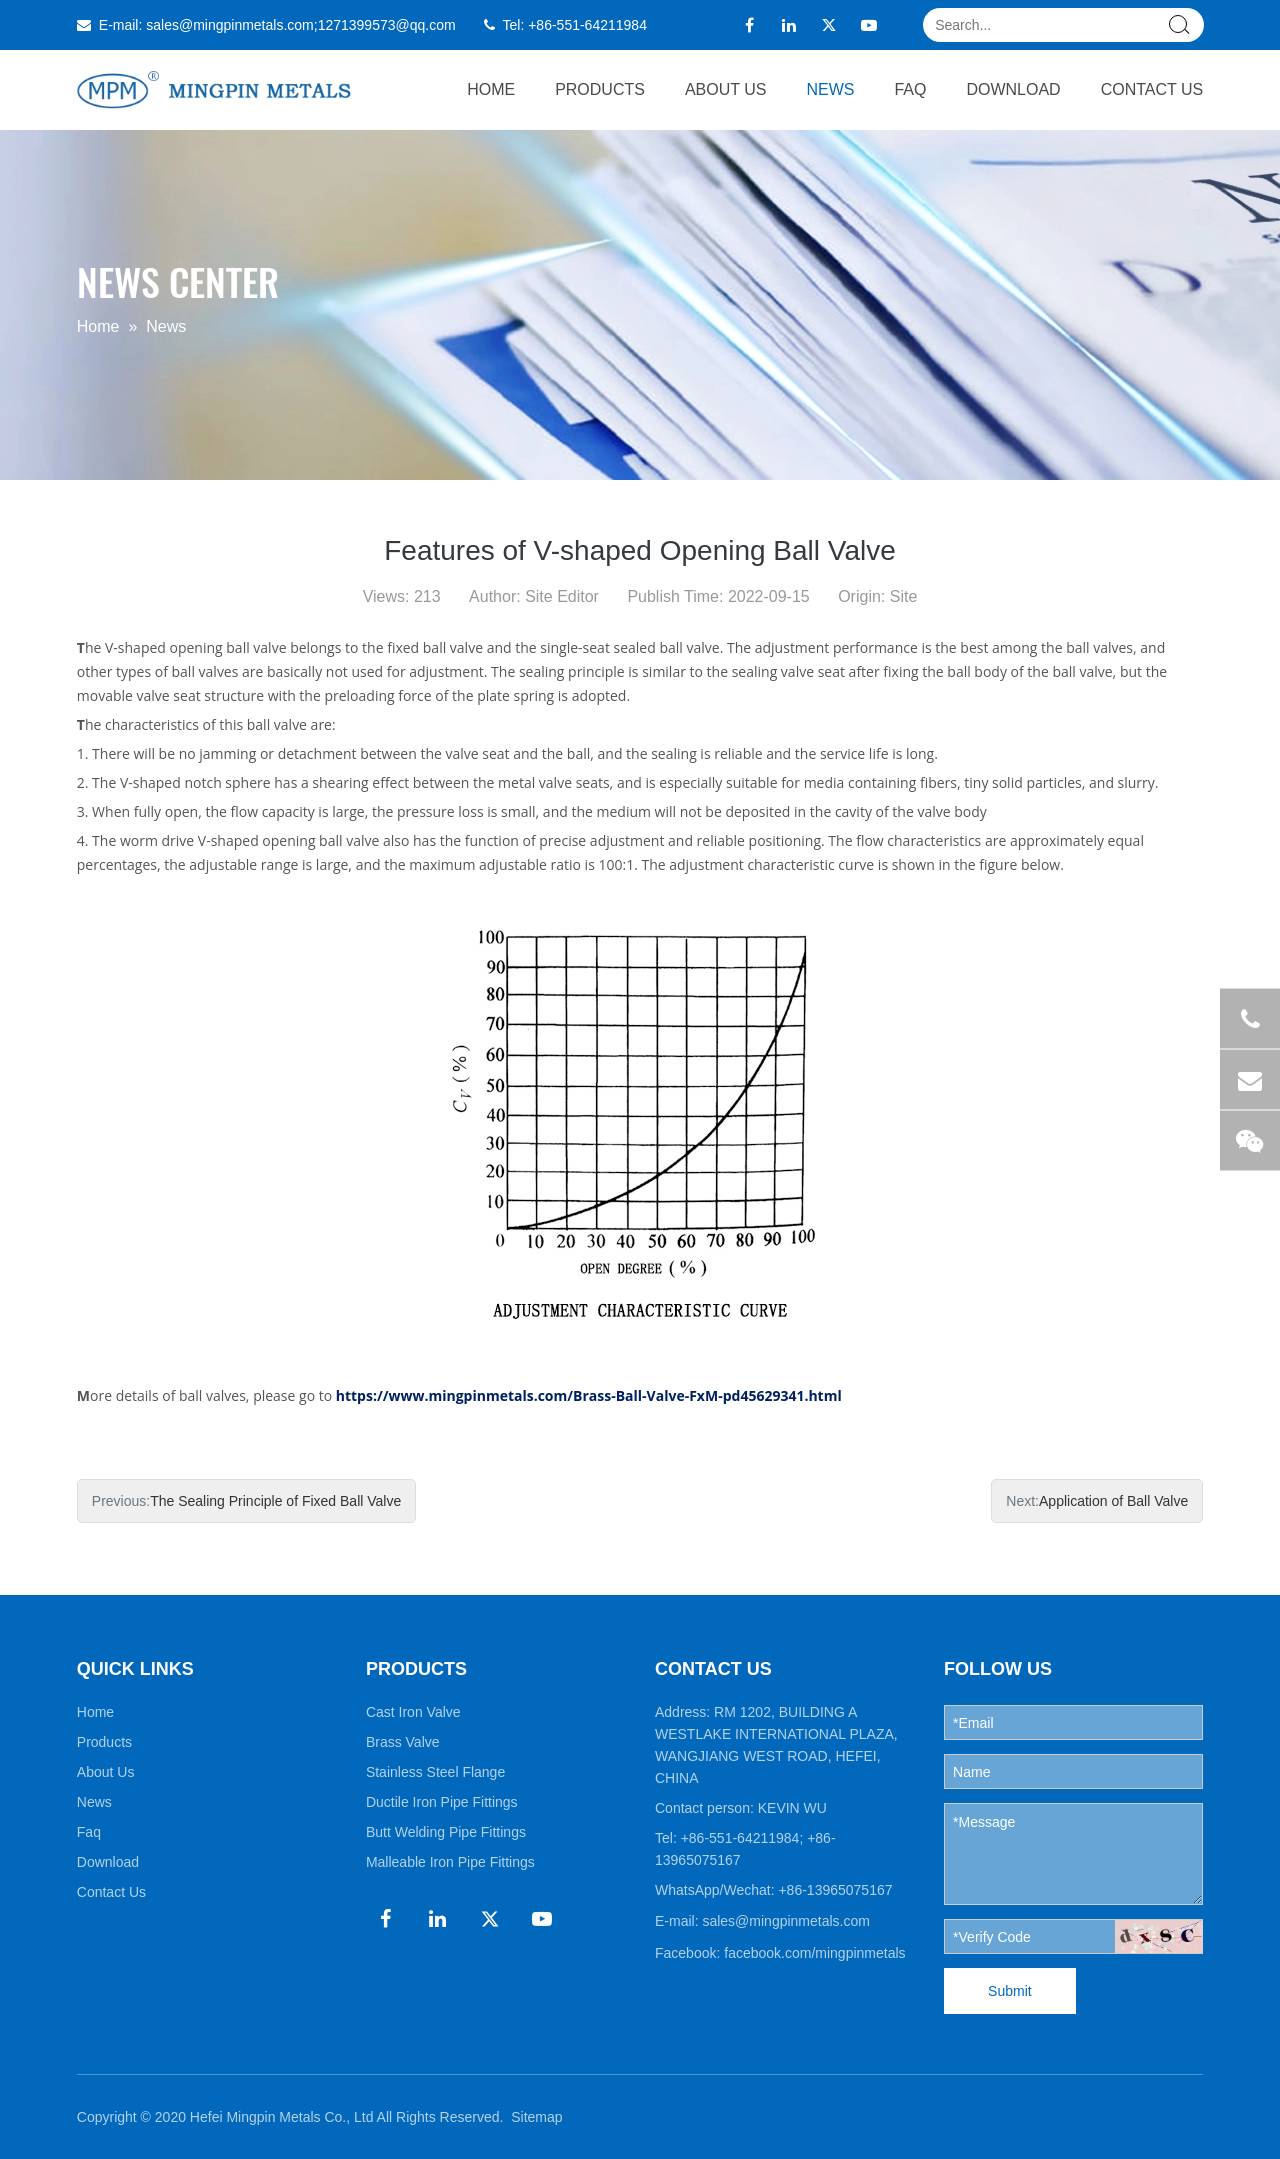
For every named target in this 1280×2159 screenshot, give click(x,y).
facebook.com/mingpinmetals (814, 1953)
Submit (1010, 1991)
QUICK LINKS (135, 1669)
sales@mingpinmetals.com (230, 25)
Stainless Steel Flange (435, 1772)
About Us (726, 89)
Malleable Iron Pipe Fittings (450, 1862)
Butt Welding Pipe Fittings (446, 1832)
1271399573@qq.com (387, 25)
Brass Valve (403, 1742)
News (830, 89)
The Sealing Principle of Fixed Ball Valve (275, 1501)
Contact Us (1152, 89)
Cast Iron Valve (413, 1712)
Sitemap (536, 2117)
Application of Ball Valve (1113, 1501)
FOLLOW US (998, 1669)
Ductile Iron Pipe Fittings (442, 1802)
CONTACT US (713, 1669)
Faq (910, 89)
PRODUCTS (416, 1669)
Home (491, 89)
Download (1013, 89)
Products (600, 89)
